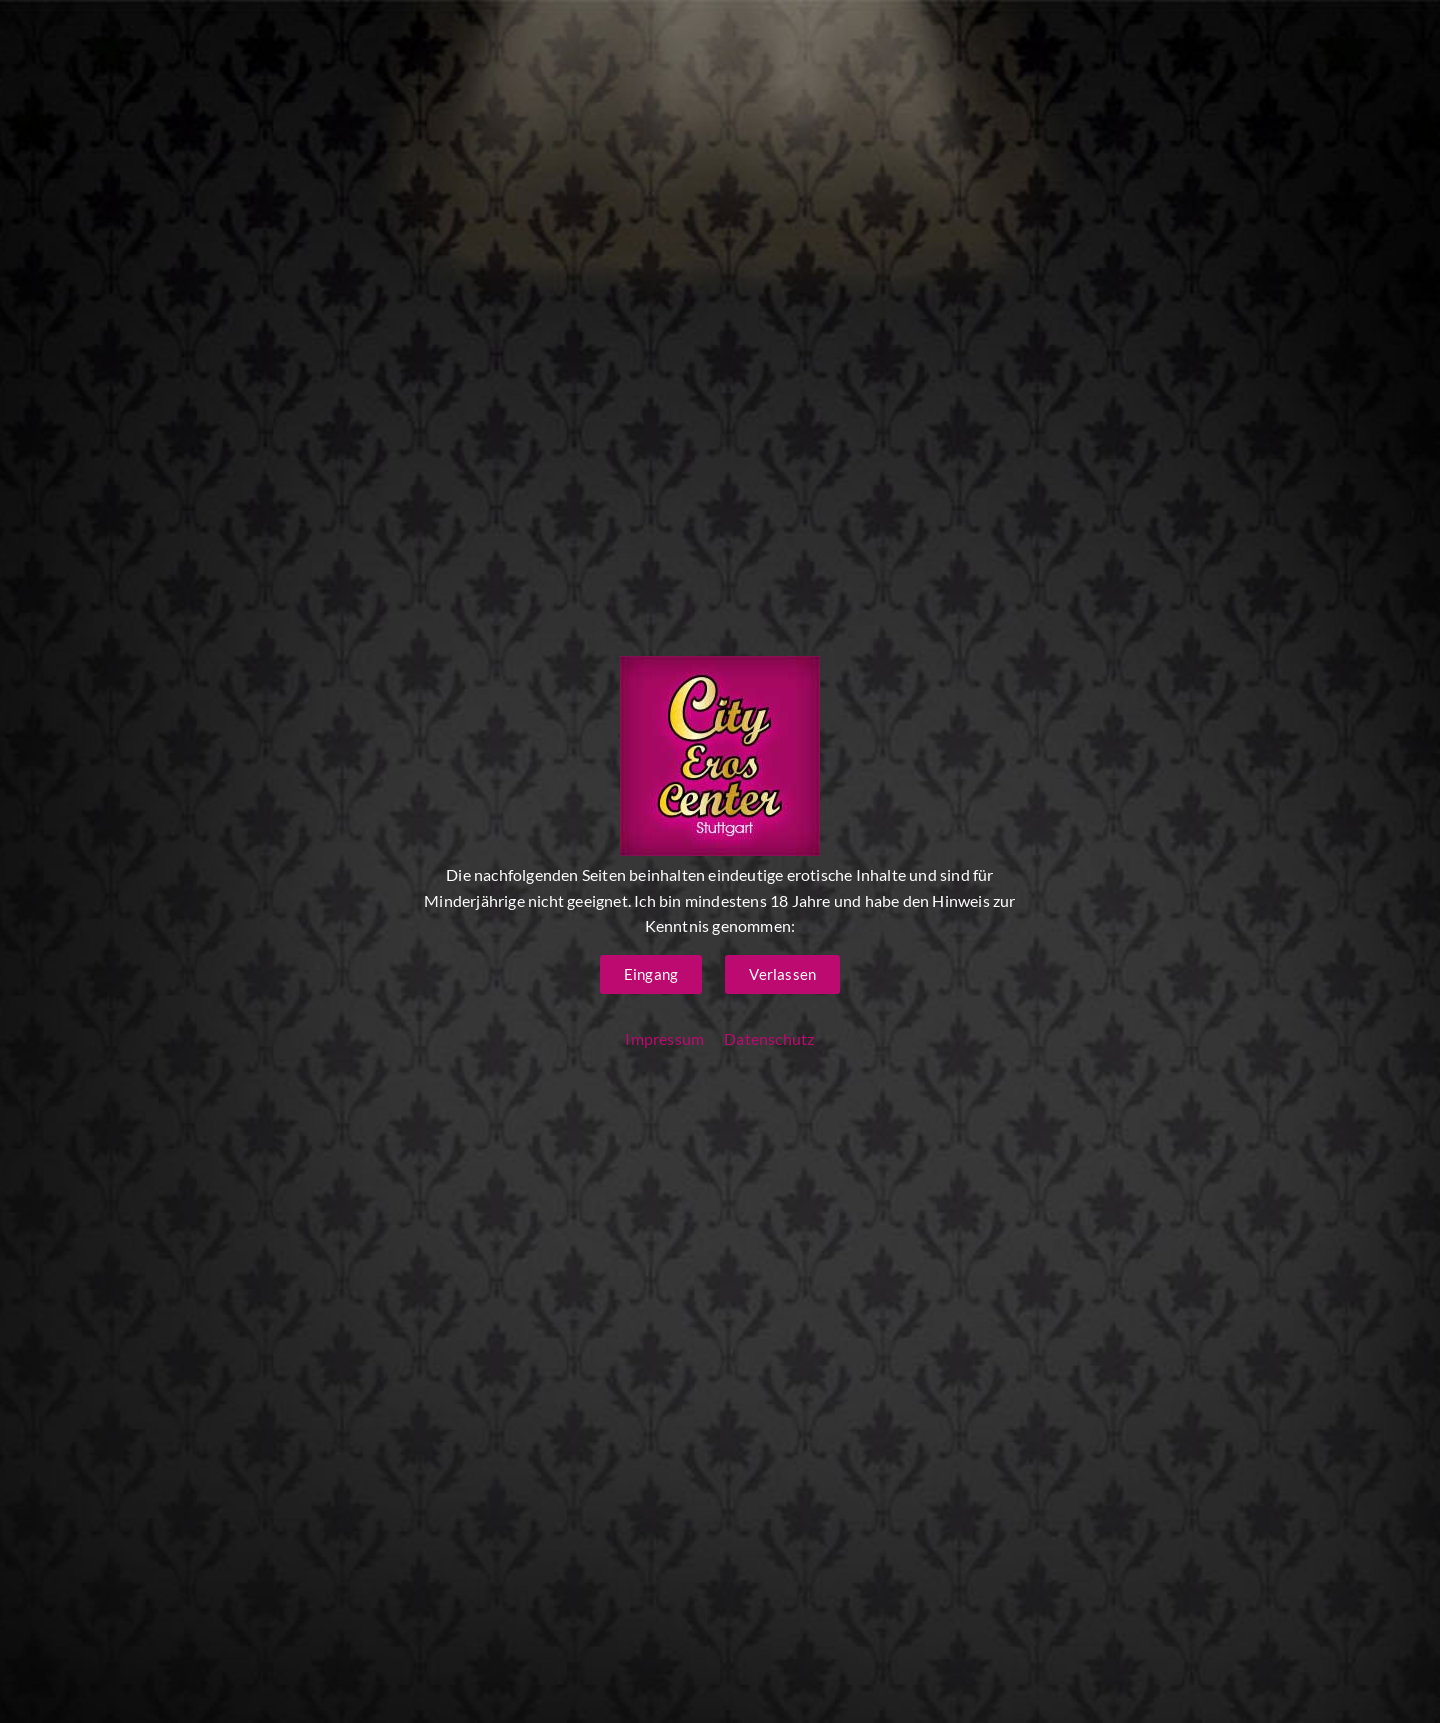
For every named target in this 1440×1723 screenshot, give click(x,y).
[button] (651, 974)
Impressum (664, 1038)
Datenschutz (769, 1038)
